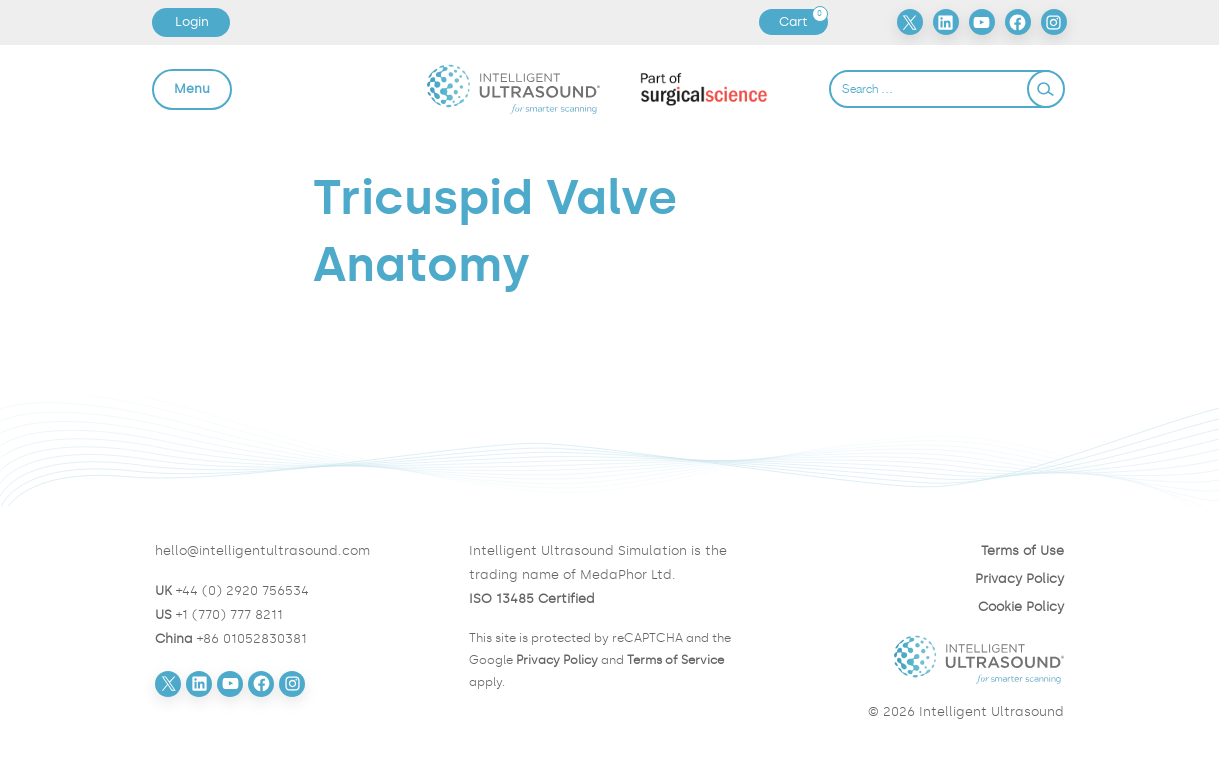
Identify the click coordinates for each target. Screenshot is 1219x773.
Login (192, 21)
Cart (803, 22)
